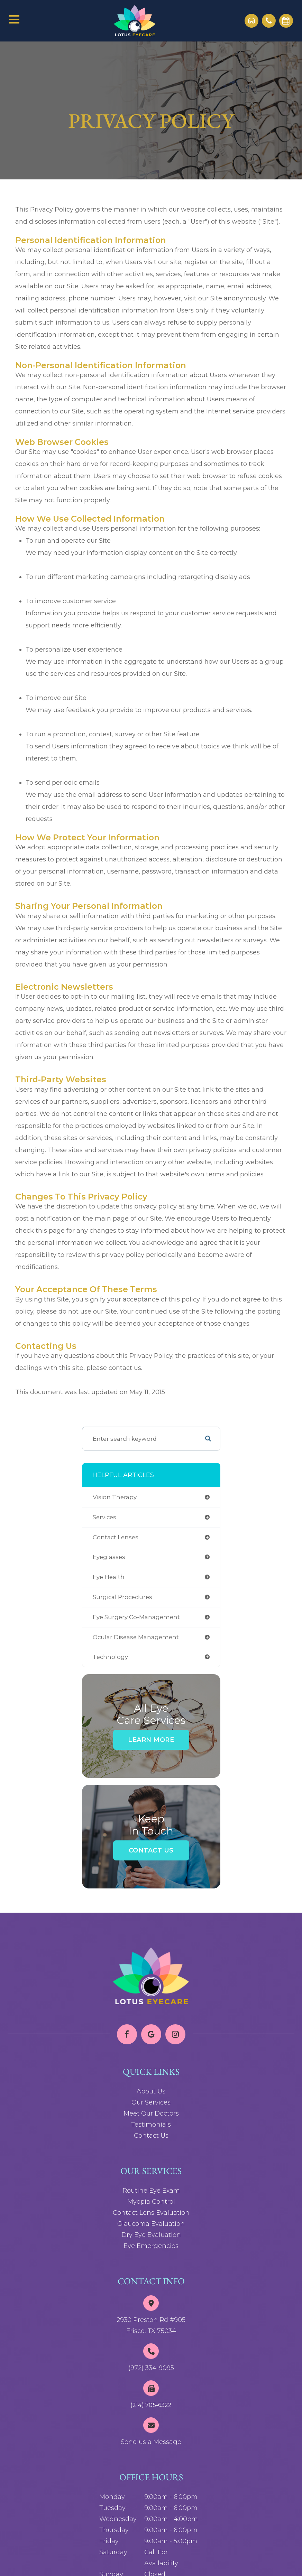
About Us (151, 2091)
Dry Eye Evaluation (151, 2235)
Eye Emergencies (151, 2246)
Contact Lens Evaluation (151, 2212)
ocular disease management (136, 1637)
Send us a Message (151, 2442)
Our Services (151, 2102)
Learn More (151, 1740)
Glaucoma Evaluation (151, 2224)
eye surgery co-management (136, 1617)
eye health (109, 1577)
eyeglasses (109, 1556)
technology (110, 1656)
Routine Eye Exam (151, 2190)
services (104, 1517)
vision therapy (115, 1497)
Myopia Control (151, 2201)
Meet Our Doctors (151, 2113)
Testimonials (151, 2124)
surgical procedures (122, 1597)
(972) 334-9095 (151, 2368)
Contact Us (151, 1850)
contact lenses (115, 1537)
